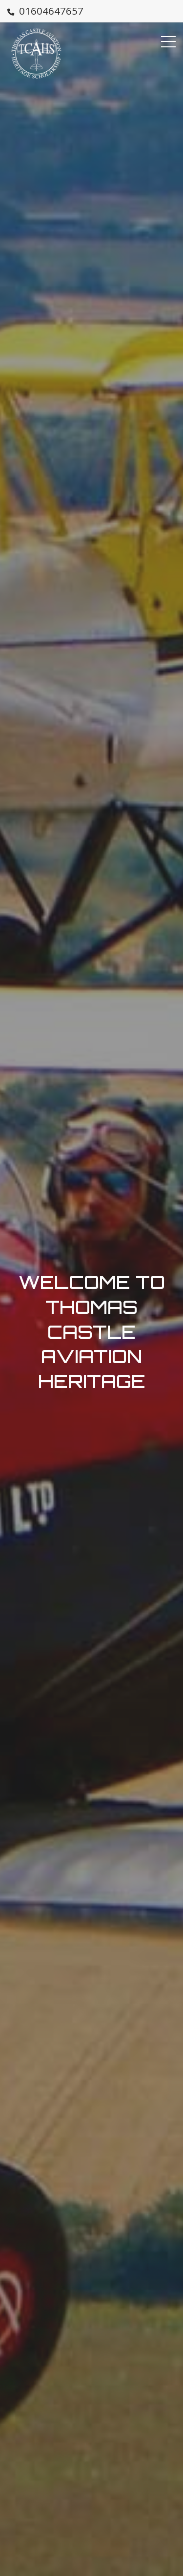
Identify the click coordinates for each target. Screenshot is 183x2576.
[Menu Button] (168, 41)
